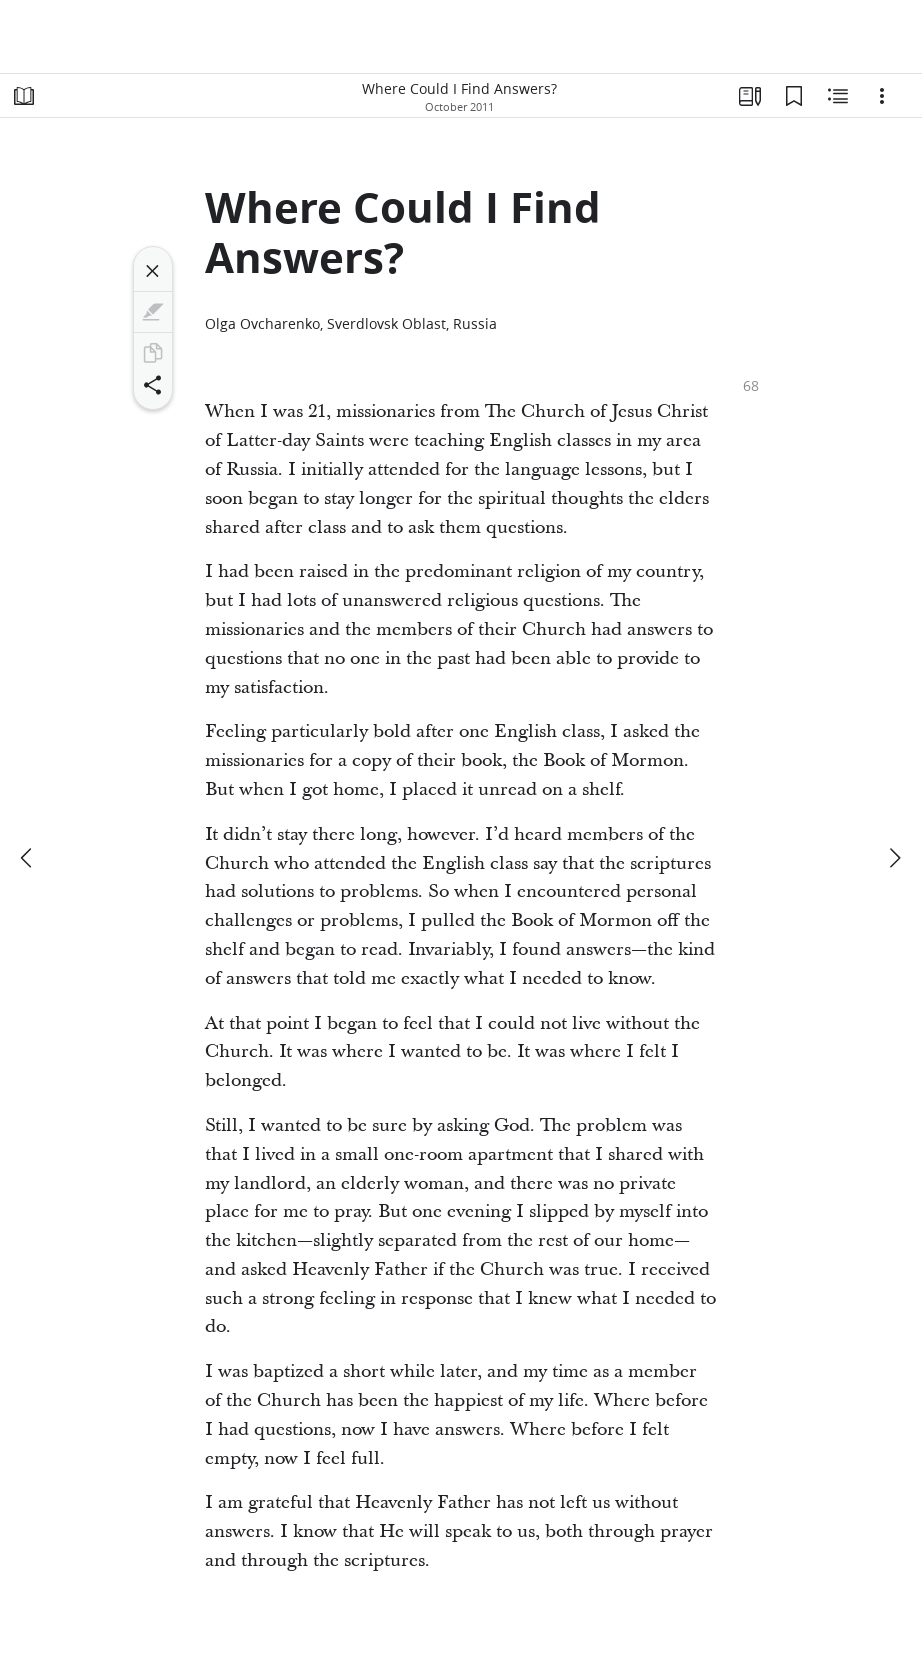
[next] (894, 858)
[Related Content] (838, 96)
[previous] (28, 858)
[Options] (882, 96)
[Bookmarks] (794, 96)
